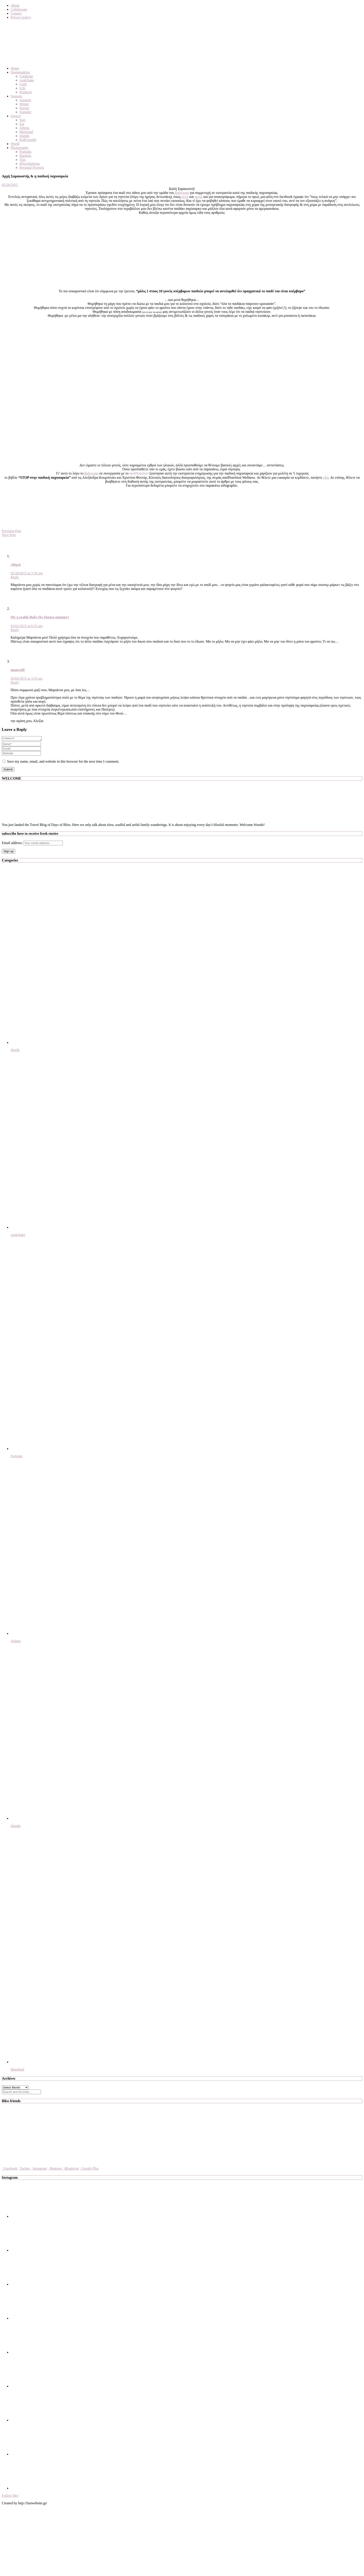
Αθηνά (16, 565)
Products (25, 92)
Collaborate (19, 9)
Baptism (25, 156)
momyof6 (18, 670)
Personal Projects (31, 167)
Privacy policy (21, 17)
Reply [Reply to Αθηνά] (15, 577)
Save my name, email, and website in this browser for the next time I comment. (63, 762)
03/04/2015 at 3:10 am (26, 678)
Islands (24, 136)
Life (22, 88)
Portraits (25, 152)
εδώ (326, 477)
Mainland (26, 132)
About (15, 5)
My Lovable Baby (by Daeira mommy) (40, 617)
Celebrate (26, 76)
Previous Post (11, 531)
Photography (20, 148)
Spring (24, 108)
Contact (16, 13)
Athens (24, 128)
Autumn (25, 100)
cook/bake (26, 80)
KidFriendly (28, 140)
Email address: (13, 843)
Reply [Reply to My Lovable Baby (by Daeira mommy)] (15, 630)
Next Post (9, 535)
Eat (21, 124)
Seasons (16, 96)
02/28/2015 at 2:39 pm (27, 573)
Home (15, 68)
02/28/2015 (10, 185)
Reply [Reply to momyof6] (15, 682)
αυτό (185, 197)
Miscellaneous (29, 163)
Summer (25, 112)
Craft (23, 84)
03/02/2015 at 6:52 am (26, 626)
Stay (22, 120)
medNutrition (138, 473)
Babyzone (182, 193)
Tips (22, 159)
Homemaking (20, 72)
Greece (16, 116)
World (15, 144)
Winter (24, 104)
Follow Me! (10, 2496)
